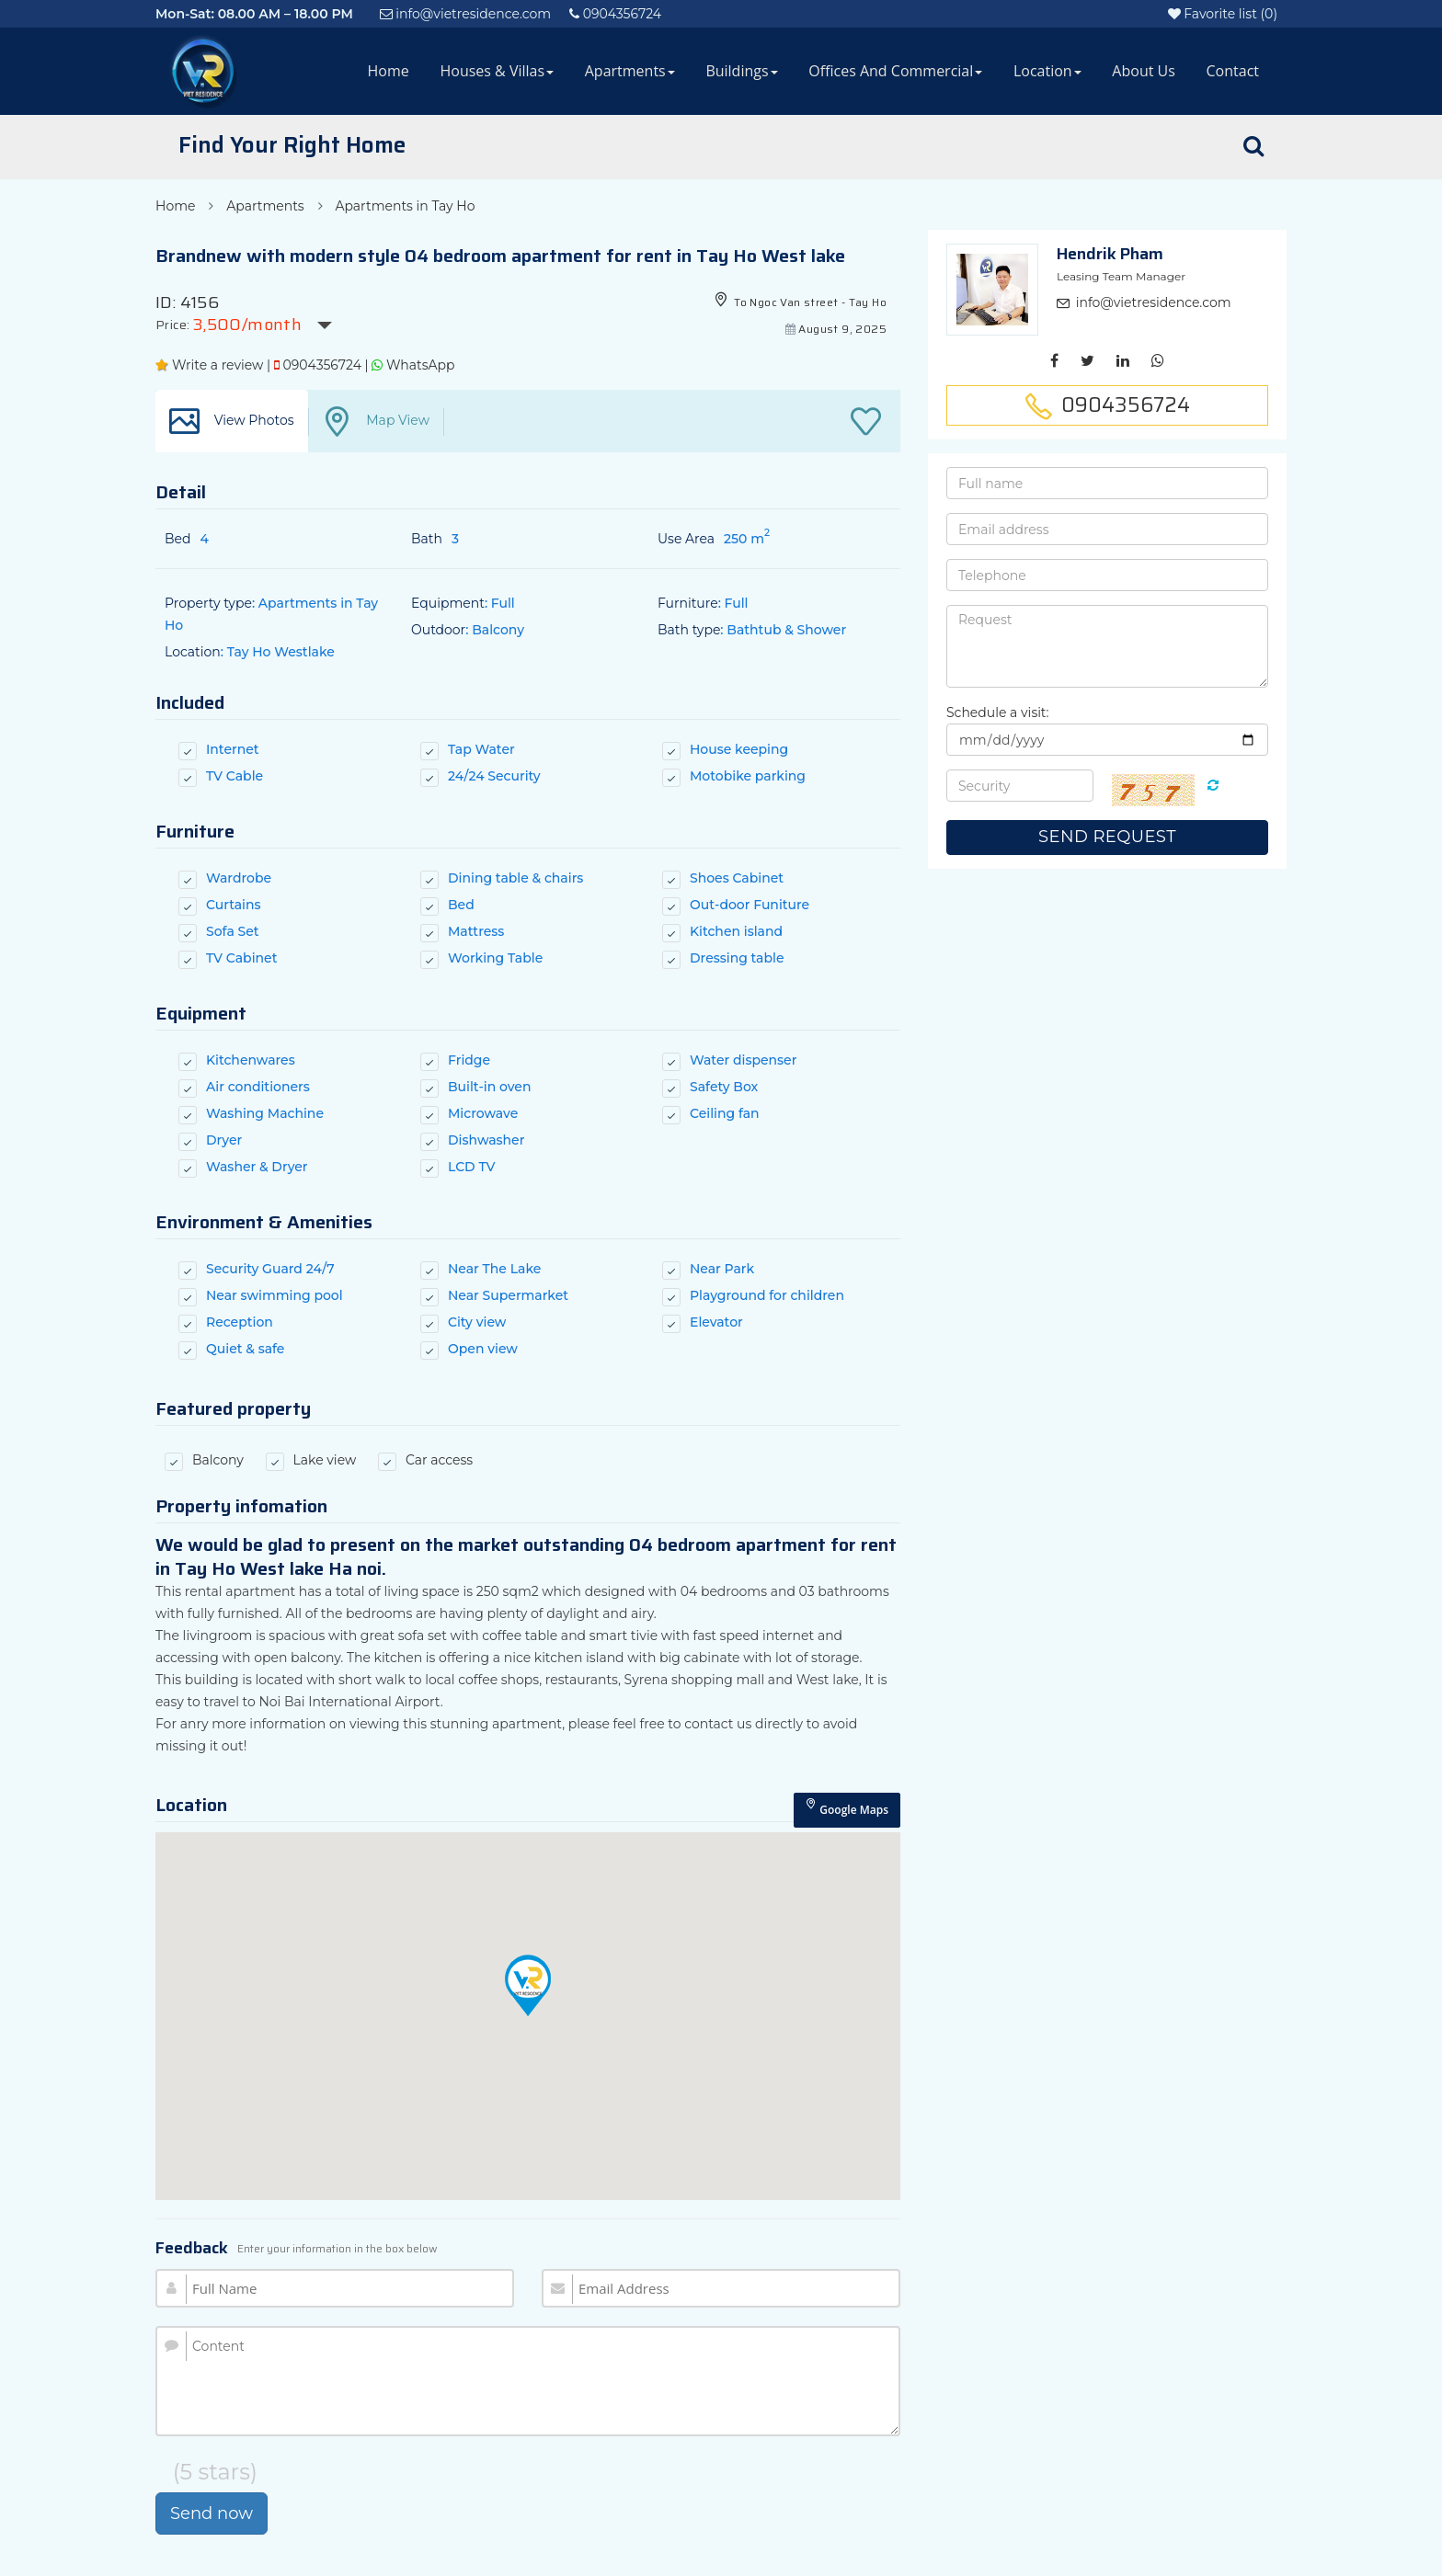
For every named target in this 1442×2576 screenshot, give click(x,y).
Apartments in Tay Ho (405, 206)
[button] (528, 1985)
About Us (1143, 71)
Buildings (741, 71)
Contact (1233, 71)
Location (1047, 71)
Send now (211, 2513)
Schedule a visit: (997, 712)
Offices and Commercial (895, 71)
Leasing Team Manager (1121, 276)
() (1222, 14)
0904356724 (317, 365)
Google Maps (847, 1808)
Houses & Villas (497, 71)
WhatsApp (413, 365)
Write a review (209, 365)
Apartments (630, 71)
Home (388, 71)
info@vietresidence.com (1153, 302)
